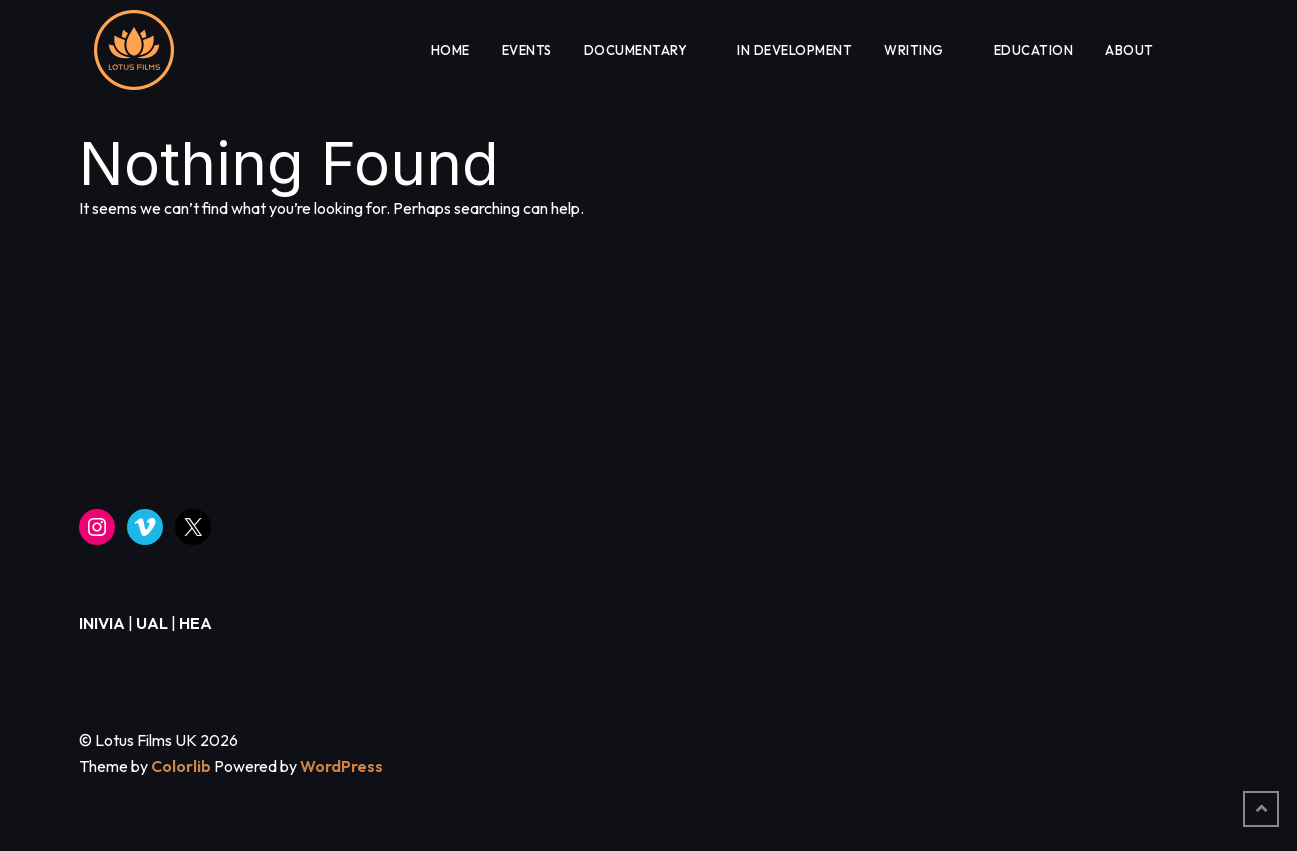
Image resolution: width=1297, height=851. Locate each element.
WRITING (914, 50)
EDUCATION (1034, 50)
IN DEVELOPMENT (794, 50)
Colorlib (181, 766)
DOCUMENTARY (636, 50)
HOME (450, 50)
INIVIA (102, 623)
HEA (195, 623)
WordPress (341, 766)
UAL (152, 623)
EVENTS (527, 50)
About (1129, 50)
